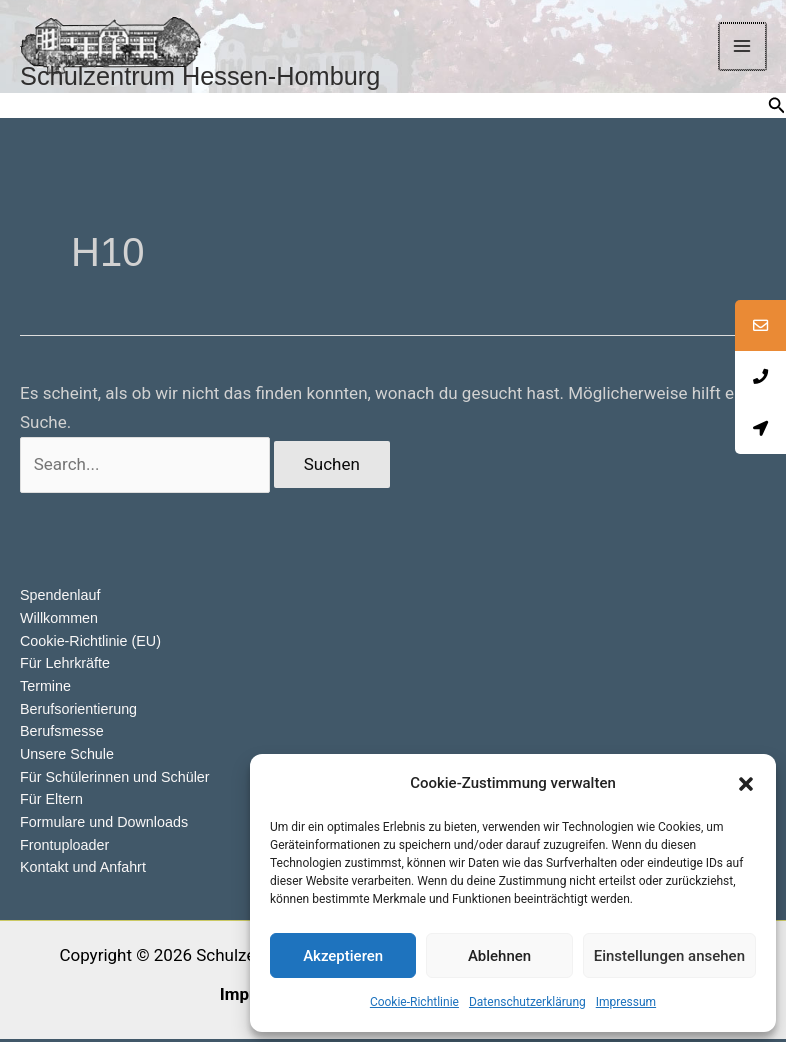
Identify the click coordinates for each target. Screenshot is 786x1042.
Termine (46, 690)
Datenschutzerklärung (527, 1002)
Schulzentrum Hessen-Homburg (233, 80)
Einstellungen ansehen (669, 956)
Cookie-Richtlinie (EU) (94, 645)
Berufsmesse (64, 735)
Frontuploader (66, 847)
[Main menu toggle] (744, 49)
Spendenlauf (62, 600)
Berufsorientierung (81, 712)
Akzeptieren (343, 956)
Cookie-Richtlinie (414, 1002)
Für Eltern (53, 802)
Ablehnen (499, 956)
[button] (746, 784)
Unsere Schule (69, 757)
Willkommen (61, 622)
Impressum (626, 1002)
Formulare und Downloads (108, 825)
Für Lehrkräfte (67, 667)
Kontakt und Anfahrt (86, 870)
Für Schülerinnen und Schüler (119, 780)
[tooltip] (759, 327)
